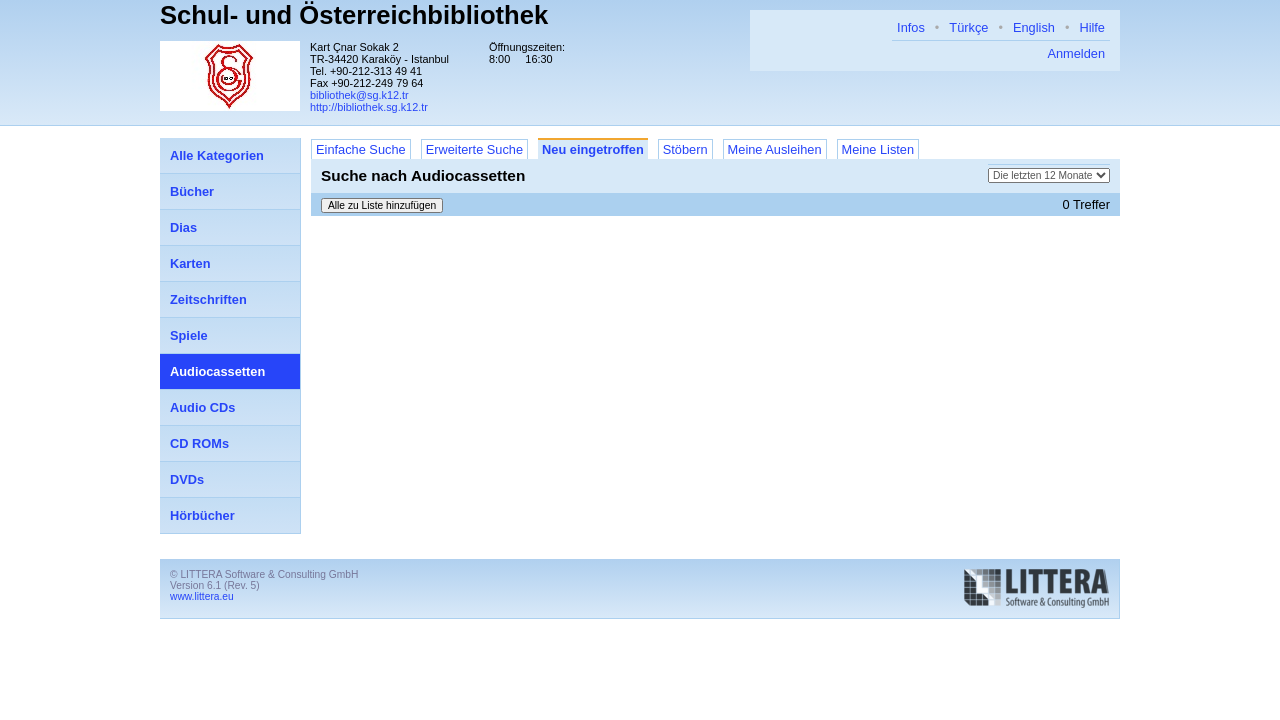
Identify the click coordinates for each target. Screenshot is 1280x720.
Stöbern (685, 149)
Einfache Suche (361, 149)
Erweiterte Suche (474, 149)
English (1034, 27)
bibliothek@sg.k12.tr (359, 95)
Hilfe (1092, 27)
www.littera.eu (202, 596)
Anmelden (1076, 53)
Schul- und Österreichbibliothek (354, 15)
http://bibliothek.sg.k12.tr (369, 107)
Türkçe (968, 27)
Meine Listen (878, 149)
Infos (911, 27)
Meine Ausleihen (775, 149)
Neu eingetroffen (593, 149)
